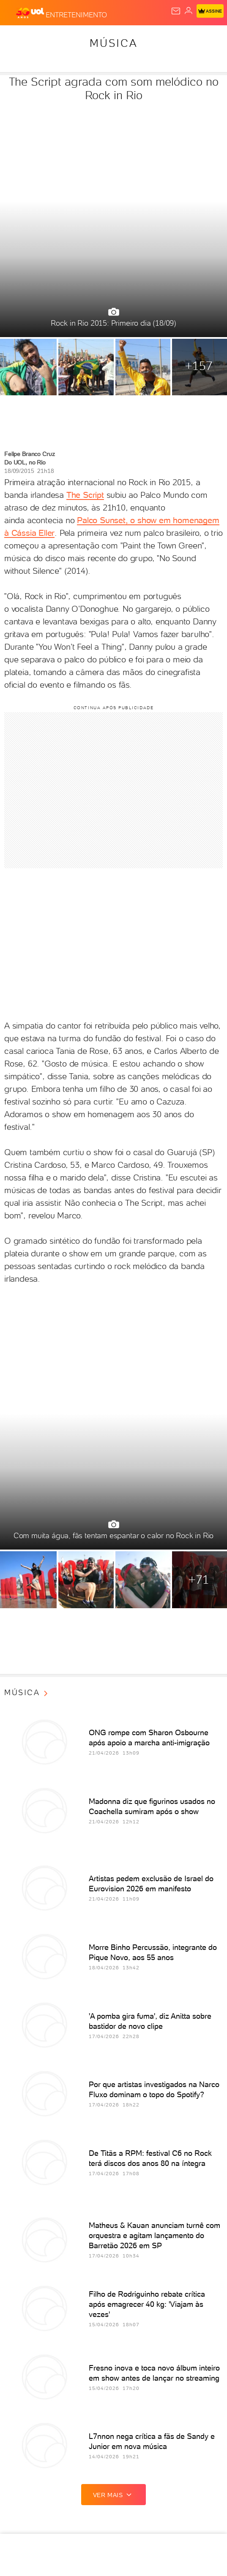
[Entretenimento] (76, 13)
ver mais (113, 2495)
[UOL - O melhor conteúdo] (31, 13)
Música (114, 43)
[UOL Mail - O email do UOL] (176, 11)
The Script (85, 495)
